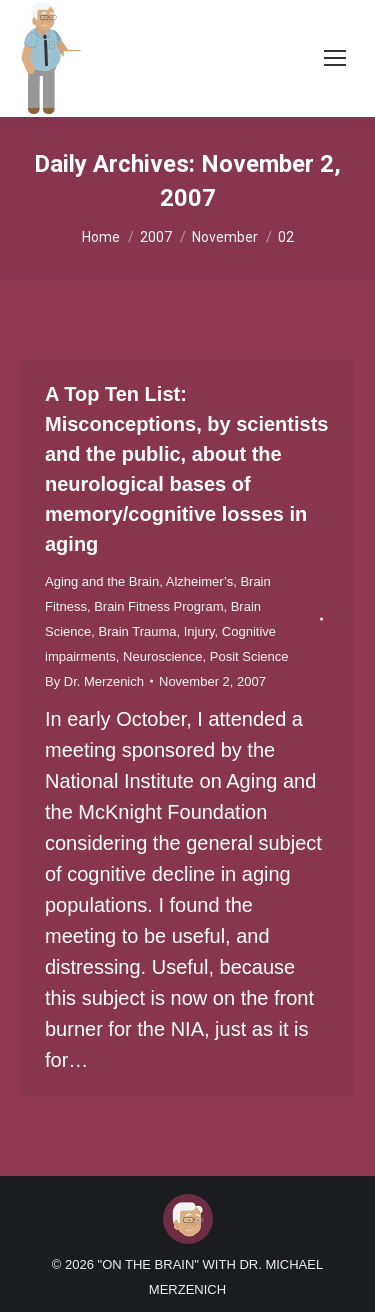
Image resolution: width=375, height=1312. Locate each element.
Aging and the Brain (102, 581)
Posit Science (249, 656)
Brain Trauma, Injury (156, 631)
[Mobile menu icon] (335, 58)
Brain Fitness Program (158, 606)
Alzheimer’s (199, 581)
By (94, 681)
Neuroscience (163, 656)
